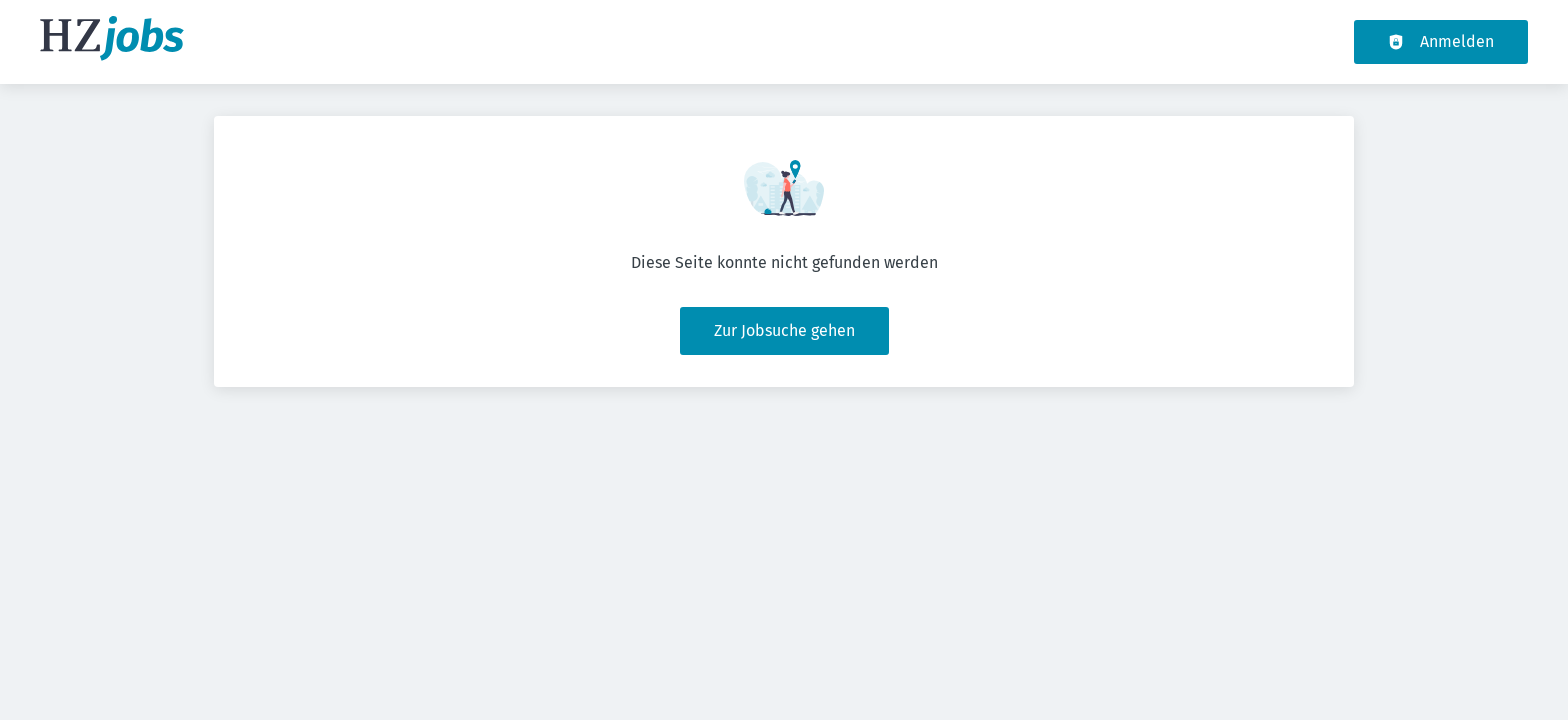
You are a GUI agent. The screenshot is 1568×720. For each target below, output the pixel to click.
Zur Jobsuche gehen (784, 330)
